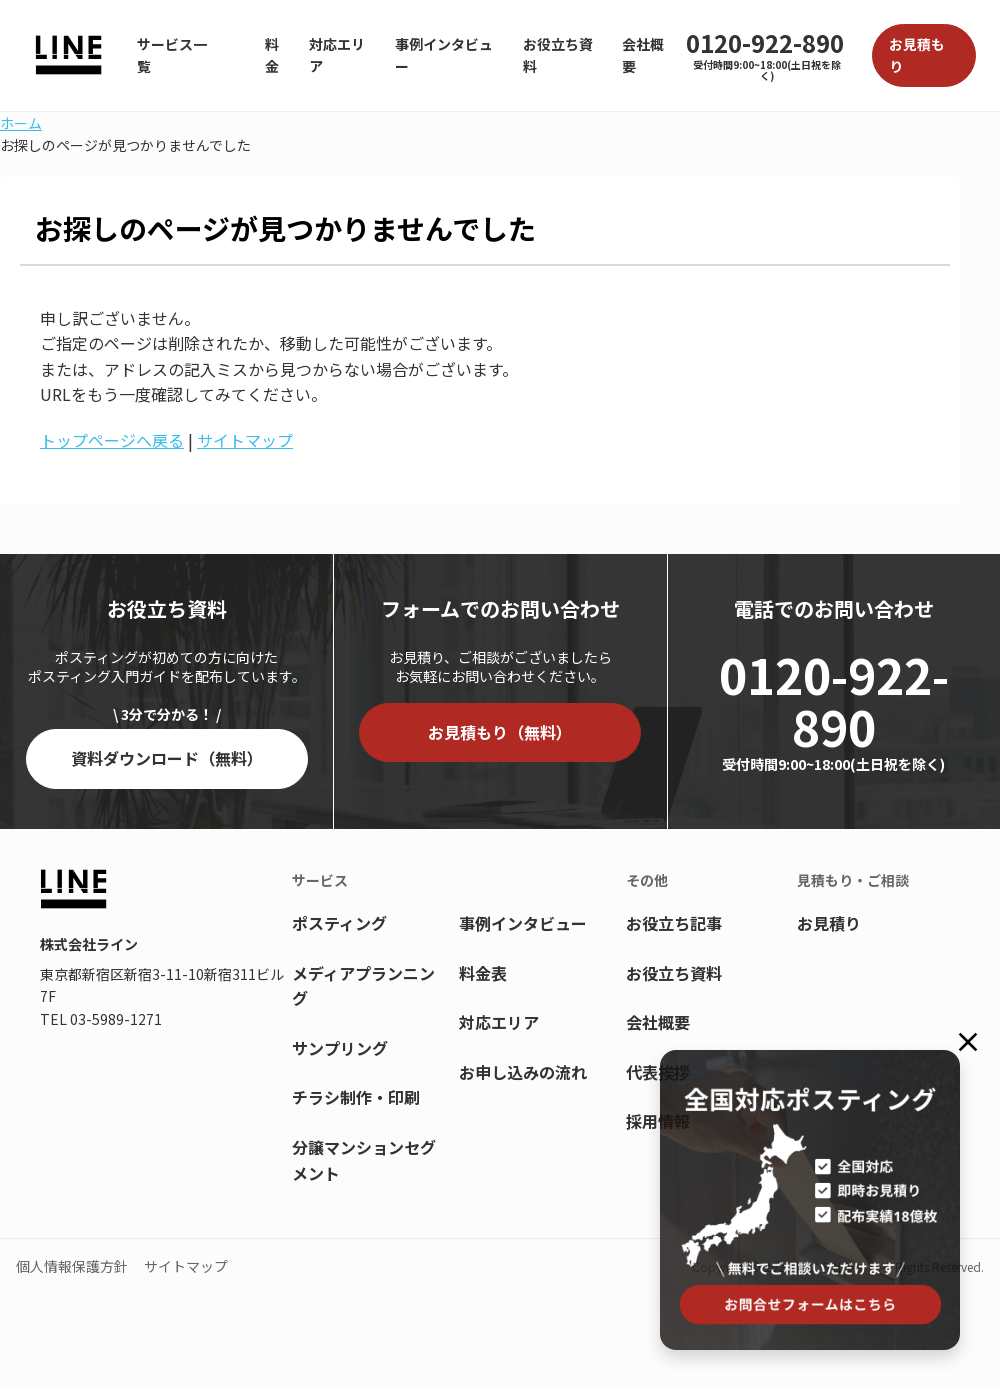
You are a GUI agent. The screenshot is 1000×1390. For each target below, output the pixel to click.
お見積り (829, 923)
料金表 (483, 973)
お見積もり (917, 55)
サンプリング (340, 1048)
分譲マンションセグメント (364, 1160)
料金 (272, 55)
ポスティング (339, 923)
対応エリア (337, 55)
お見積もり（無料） (500, 732)
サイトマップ (245, 440)
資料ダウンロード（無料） (167, 758)
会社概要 (643, 55)
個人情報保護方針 (72, 1266)
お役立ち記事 (674, 923)
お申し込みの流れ (523, 1072)
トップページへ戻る (112, 440)
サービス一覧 (172, 55)
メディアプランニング (363, 986)
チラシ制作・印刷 (356, 1097)
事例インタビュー (444, 55)
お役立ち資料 (558, 55)
